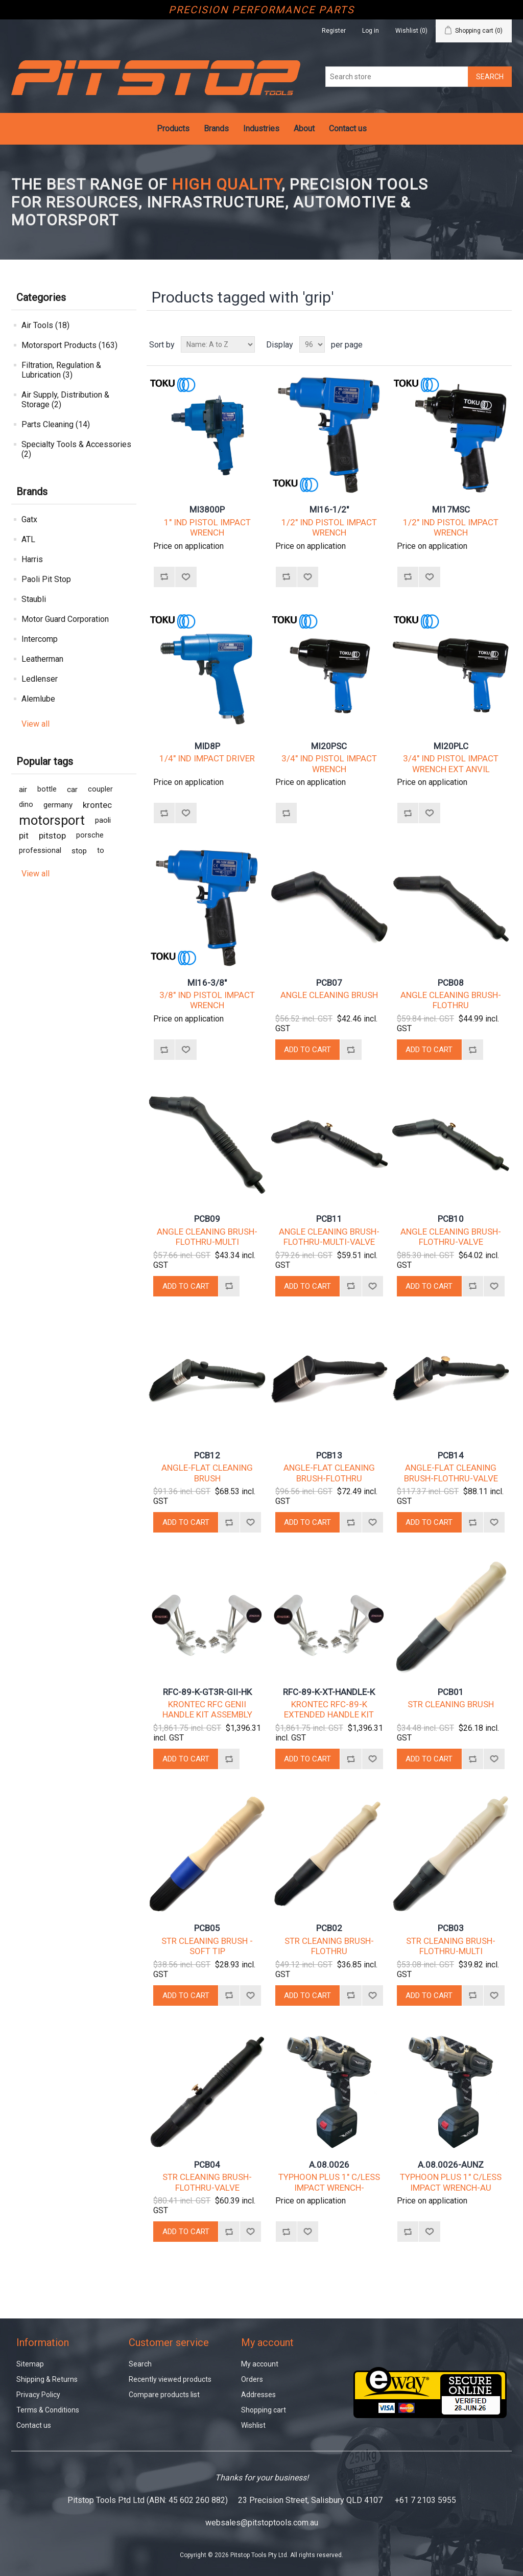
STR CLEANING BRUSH (451, 1704)
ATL (28, 539)
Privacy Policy (38, 2395)
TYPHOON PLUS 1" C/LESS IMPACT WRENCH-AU (451, 2182)
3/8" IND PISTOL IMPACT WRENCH (207, 1000)
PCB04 (207, 2165)
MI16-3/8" (207, 983)
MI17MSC (451, 509)
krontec (97, 805)
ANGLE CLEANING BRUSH (329, 995)
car (72, 789)
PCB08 (451, 983)
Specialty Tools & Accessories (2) (76, 449)
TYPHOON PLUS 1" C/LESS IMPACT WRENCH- (329, 2182)
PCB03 (451, 1928)
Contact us (348, 128)
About (304, 128)
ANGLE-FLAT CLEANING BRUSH (207, 1473)
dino (26, 804)
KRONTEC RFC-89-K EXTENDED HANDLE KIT (329, 1709)
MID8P (207, 746)
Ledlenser (39, 679)
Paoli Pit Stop (46, 579)
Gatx (29, 519)
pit (24, 835)
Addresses (258, 2395)
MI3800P (207, 509)
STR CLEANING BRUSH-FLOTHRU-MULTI (450, 1946)
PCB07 (329, 983)
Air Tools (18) (45, 325)
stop (79, 850)
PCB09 (207, 1219)
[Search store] (396, 76)
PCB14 (451, 1455)
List (503, 344)
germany (58, 804)
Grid (485, 344)
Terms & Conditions (47, 2410)
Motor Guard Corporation (65, 619)
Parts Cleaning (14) (55, 424)
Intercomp (39, 639)
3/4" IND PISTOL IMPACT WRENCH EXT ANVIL (450, 763)
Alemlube (38, 699)
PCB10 (451, 1219)
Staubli (33, 599)
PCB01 (451, 1692)
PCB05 (207, 1928)
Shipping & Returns (47, 2379)
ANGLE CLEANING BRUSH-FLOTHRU (450, 1000)
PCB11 (329, 1219)
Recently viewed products (170, 2379)
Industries (261, 128)
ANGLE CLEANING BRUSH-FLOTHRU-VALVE (450, 1236)
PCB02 (329, 1928)
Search (140, 2364)
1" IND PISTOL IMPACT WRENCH (207, 527)
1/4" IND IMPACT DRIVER (207, 758)
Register (334, 30)
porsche (90, 835)
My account (259, 2364)
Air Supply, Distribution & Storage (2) (65, 399)
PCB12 (207, 1455)
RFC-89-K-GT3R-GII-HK (207, 1692)
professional (40, 850)
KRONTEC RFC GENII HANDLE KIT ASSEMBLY (207, 1709)
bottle (47, 789)
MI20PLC (451, 746)
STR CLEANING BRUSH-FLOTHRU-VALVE (207, 2182)
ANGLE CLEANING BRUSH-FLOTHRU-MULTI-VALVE (329, 1236)
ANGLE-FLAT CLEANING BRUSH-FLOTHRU (329, 1473)
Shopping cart (263, 2410)
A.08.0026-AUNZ (451, 2165)
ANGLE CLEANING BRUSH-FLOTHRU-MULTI (207, 1236)
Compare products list (164, 2395)
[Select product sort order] (218, 344)
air (23, 789)
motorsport (52, 820)
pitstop (52, 835)
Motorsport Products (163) (69, 345)
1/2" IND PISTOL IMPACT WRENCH (329, 527)
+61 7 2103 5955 (425, 2500)
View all (35, 724)
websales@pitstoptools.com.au (261, 2522)
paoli (103, 820)
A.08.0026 (329, 2165)
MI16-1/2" (329, 509)
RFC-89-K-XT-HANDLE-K (329, 1692)
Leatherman (42, 659)
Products (173, 128)
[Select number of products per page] (312, 344)
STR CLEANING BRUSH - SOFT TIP (207, 1946)
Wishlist (253, 2425)
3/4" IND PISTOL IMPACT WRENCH (329, 763)
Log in (370, 30)
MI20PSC (329, 746)
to (100, 850)
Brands (216, 128)
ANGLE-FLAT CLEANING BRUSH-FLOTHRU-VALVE (451, 1473)
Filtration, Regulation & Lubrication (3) (61, 370)
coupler (100, 789)
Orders (252, 2379)
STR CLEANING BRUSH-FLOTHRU (329, 1946)
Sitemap (30, 2364)
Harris (32, 559)
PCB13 (329, 1455)
